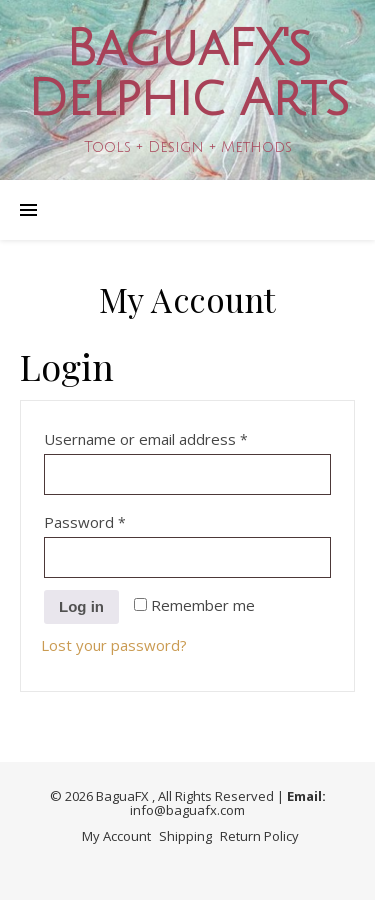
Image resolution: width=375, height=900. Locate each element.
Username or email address (177, 436)
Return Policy (259, 836)
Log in (81, 606)
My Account (116, 836)
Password (116, 519)
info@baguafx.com (187, 810)
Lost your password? (114, 645)
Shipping (185, 836)
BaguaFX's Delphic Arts (187, 74)
